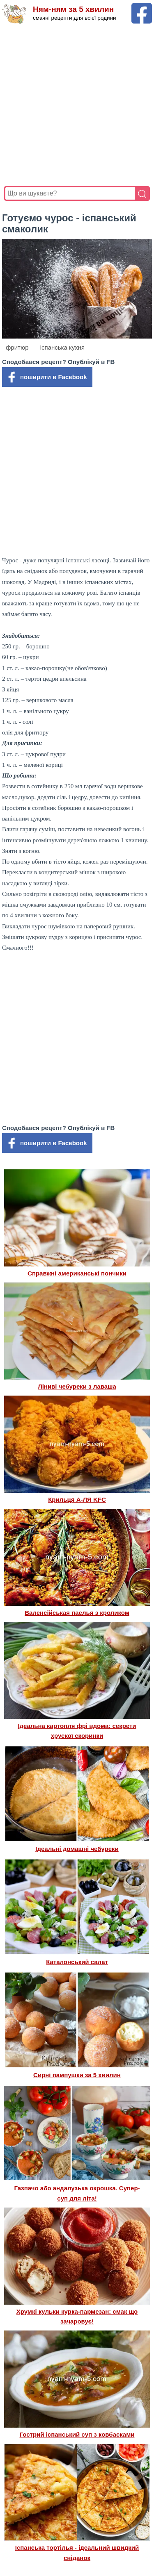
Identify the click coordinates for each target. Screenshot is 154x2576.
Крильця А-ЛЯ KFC (77, 1499)
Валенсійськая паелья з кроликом (77, 1612)
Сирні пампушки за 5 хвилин (77, 2074)
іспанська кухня (62, 347)
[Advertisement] (77, 105)
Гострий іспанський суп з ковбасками (77, 2434)
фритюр (17, 347)
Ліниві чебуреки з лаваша (77, 1386)
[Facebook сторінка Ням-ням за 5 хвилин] (141, 6)
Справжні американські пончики (77, 1273)
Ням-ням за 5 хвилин (73, 9)
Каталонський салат (77, 1961)
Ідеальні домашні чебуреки (76, 1848)
